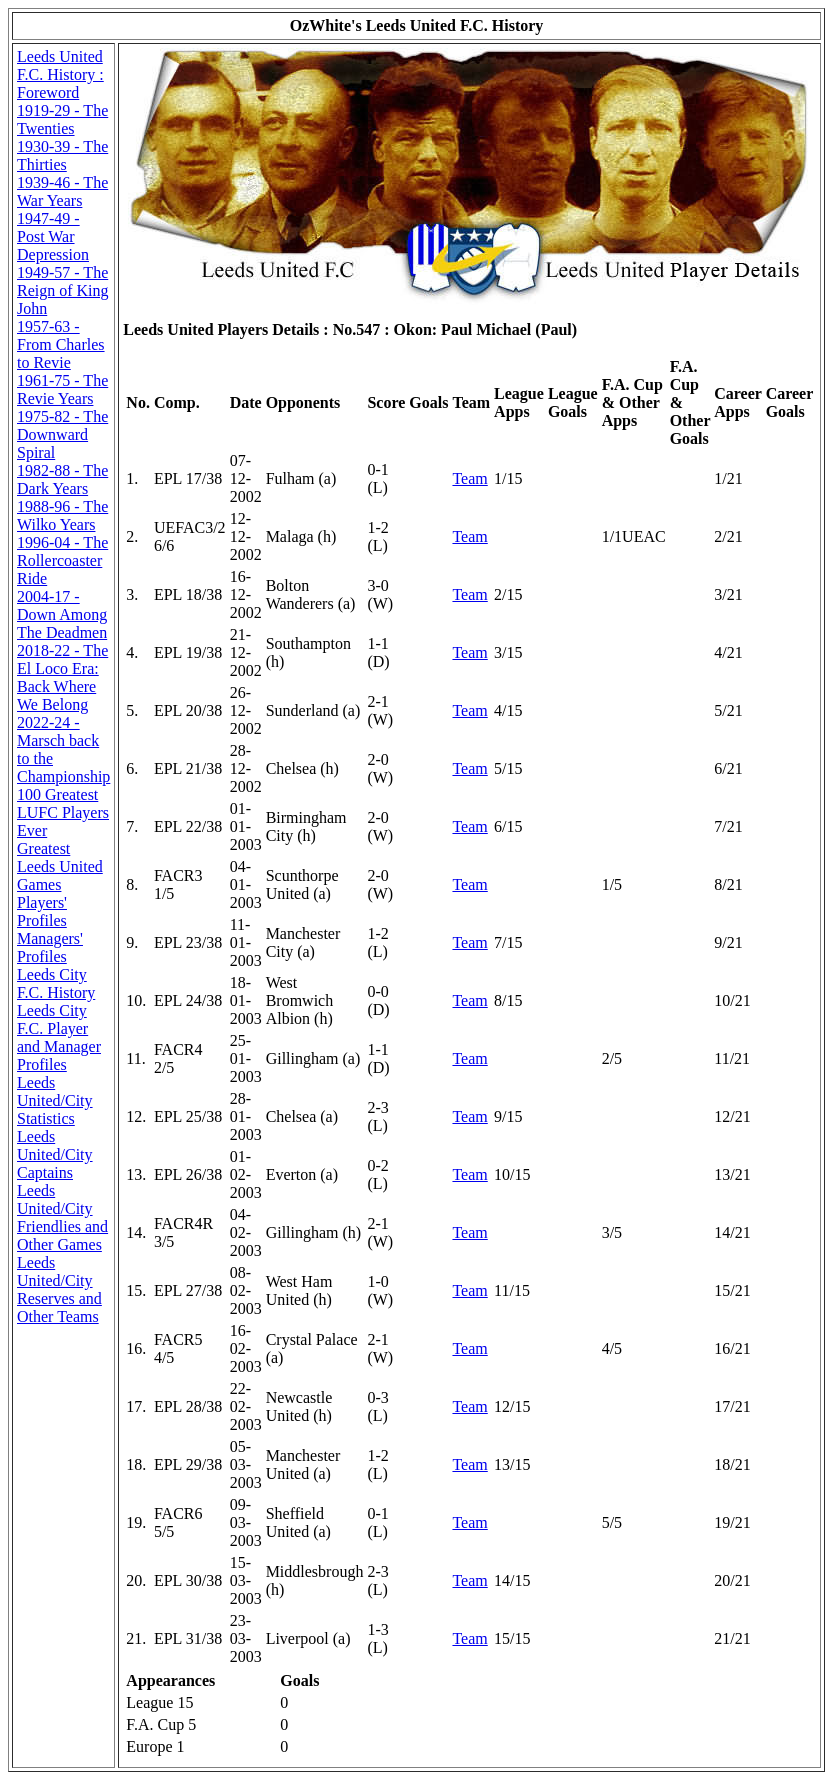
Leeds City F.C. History (56, 983)
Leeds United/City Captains (55, 1154)
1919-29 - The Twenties (62, 119)
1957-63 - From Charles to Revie (61, 344)
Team (469, 478)
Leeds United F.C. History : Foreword (60, 74)
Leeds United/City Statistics (55, 1100)
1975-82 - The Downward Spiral (62, 434)
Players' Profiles (42, 911)
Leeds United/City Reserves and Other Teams (59, 1289)
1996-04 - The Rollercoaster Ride (62, 560)
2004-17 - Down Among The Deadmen (62, 614)
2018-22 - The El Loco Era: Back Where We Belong (62, 677)
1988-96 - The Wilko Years (62, 515)
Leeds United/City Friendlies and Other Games (62, 1217)
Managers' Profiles (50, 947)
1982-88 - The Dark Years (62, 479)
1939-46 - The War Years (62, 191)
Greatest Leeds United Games (60, 866)
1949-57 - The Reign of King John (63, 290)
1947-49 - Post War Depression (53, 236)
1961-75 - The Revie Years (62, 389)
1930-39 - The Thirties (62, 155)
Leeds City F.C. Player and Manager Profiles (59, 1037)
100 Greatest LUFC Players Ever (63, 812)
